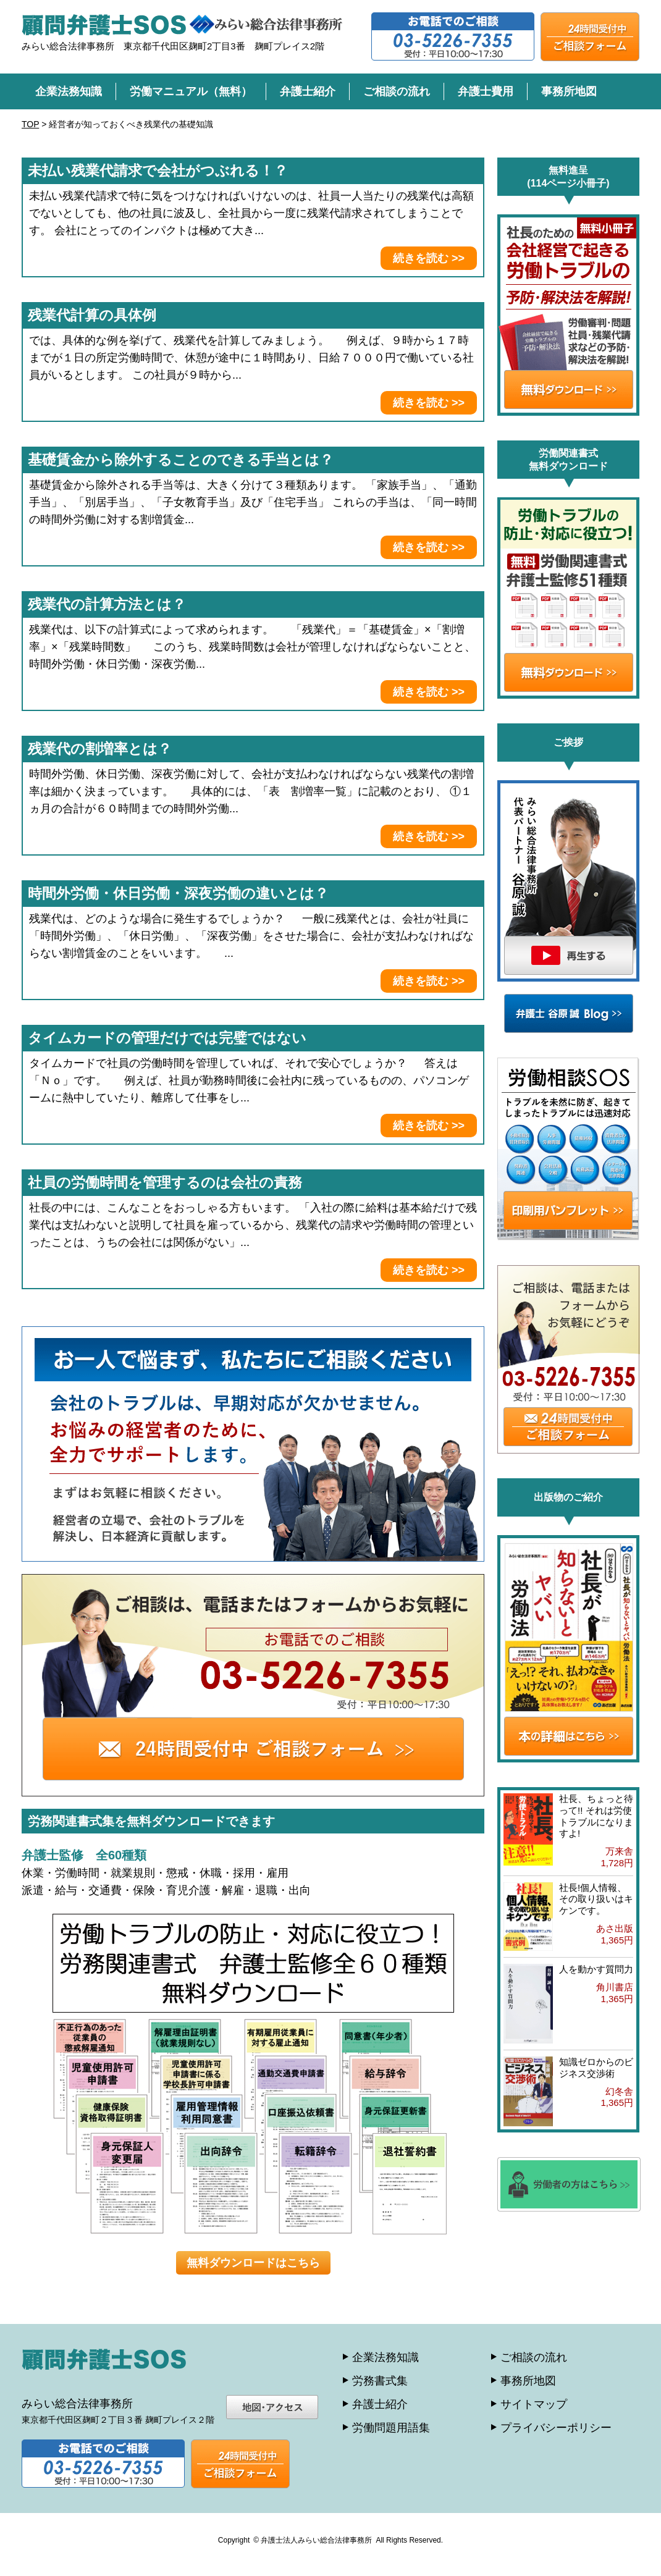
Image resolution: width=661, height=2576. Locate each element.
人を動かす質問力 (596, 1969)
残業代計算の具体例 (92, 315)
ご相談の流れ (396, 91)
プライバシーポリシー (556, 2428)
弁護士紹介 (307, 91)
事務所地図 (569, 91)
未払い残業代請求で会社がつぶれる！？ (158, 170)
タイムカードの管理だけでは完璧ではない (167, 1038)
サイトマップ (533, 2404)
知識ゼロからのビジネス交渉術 (596, 2067)
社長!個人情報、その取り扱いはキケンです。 (596, 1899)
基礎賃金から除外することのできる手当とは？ (181, 460)
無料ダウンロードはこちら (253, 2263)
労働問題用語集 (391, 2428)
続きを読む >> (429, 258)
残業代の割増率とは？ (100, 749)
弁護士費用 (485, 91)
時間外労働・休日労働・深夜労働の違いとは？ (178, 893)
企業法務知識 (68, 91)
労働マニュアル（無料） (191, 91)
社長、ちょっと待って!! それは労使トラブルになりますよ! (596, 1815)
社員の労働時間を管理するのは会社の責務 (165, 1182)
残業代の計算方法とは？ (107, 604)
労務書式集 (380, 2381)
